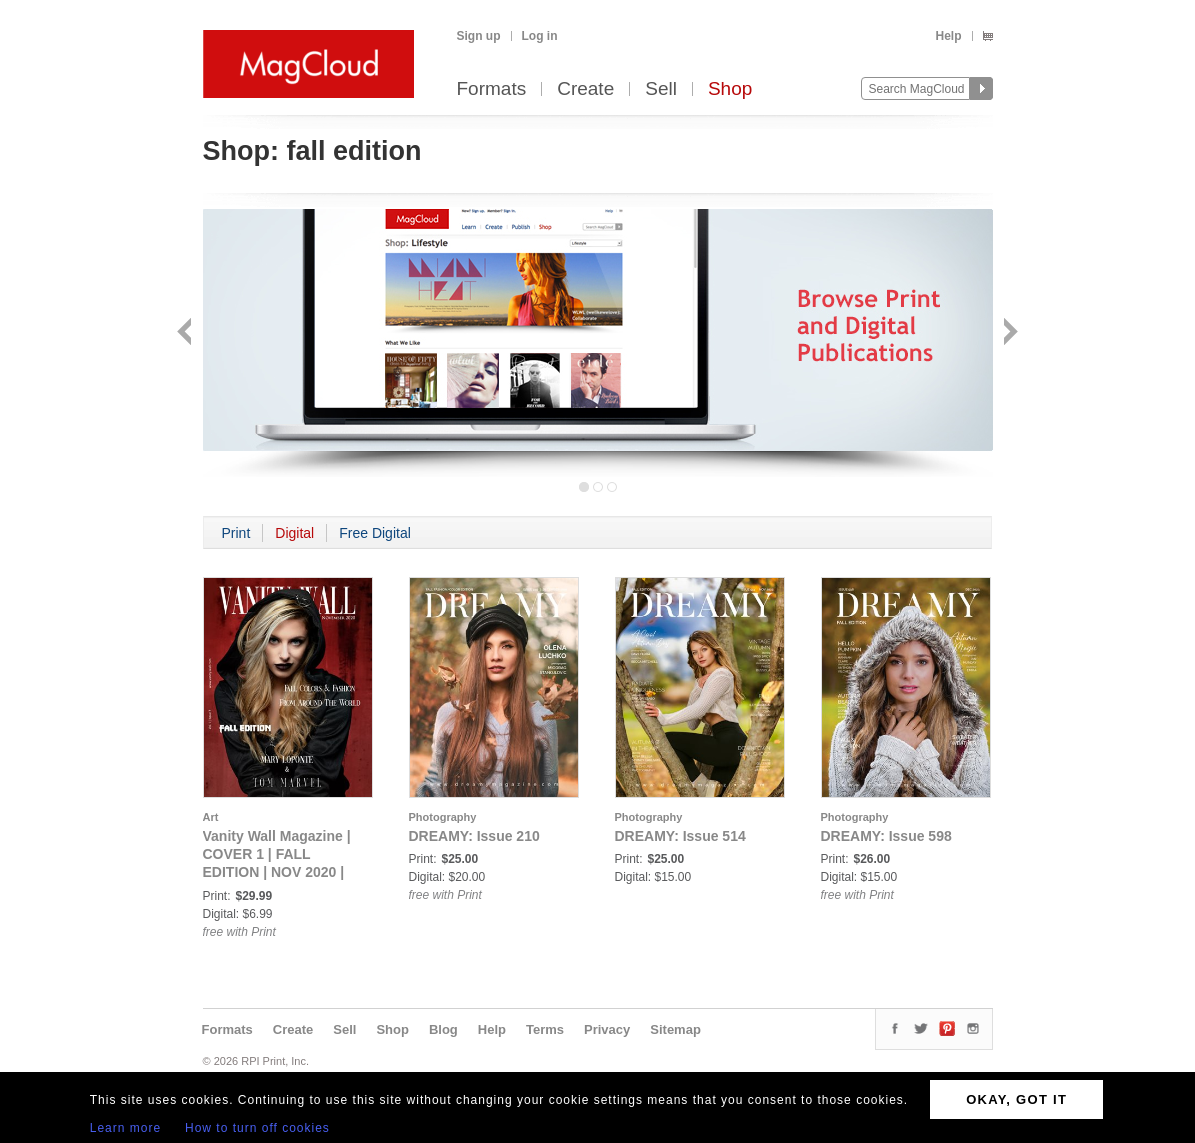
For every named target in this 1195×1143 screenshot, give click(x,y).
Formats (492, 89)
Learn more (125, 1128)
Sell (661, 89)
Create (585, 89)
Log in (540, 36)
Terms (545, 1029)
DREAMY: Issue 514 (680, 836)
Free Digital (375, 533)
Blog (443, 1029)
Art (211, 817)
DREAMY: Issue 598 (886, 836)
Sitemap (675, 1029)
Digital (294, 533)
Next (1008, 333)
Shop (730, 89)
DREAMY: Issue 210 (474, 836)
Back (186, 333)
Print (236, 533)
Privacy (607, 1029)
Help (948, 36)
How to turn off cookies (257, 1128)
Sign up (479, 36)
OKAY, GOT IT (1016, 1099)
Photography (443, 817)
